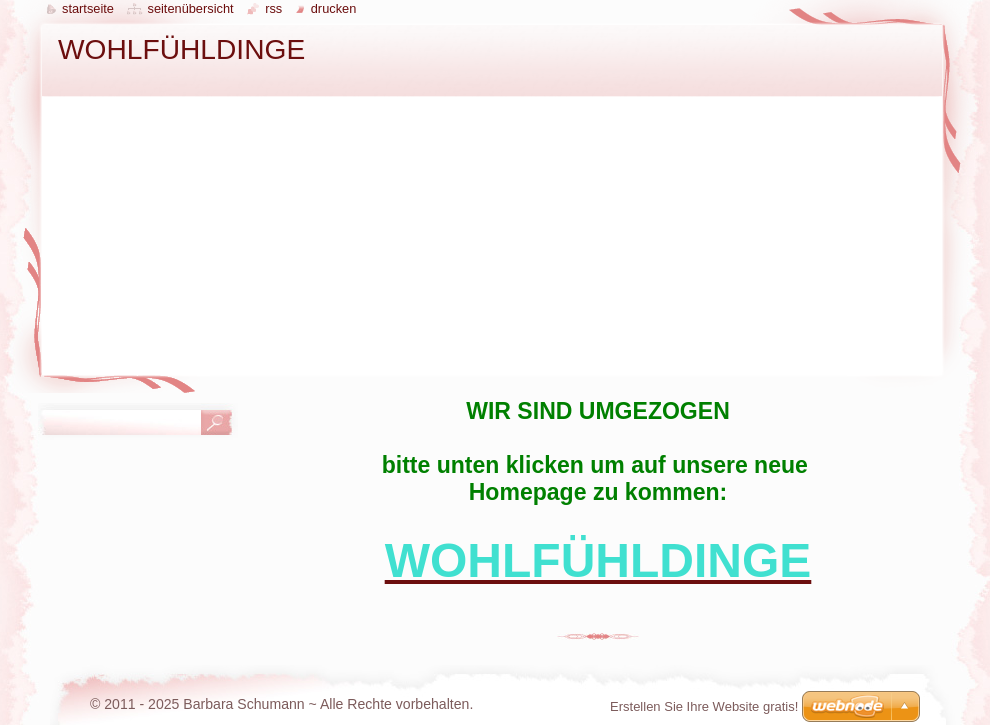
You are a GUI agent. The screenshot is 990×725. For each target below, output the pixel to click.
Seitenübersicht (190, 8)
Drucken (334, 8)
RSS (273, 8)
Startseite (88, 8)
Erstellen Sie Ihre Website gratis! (704, 706)
